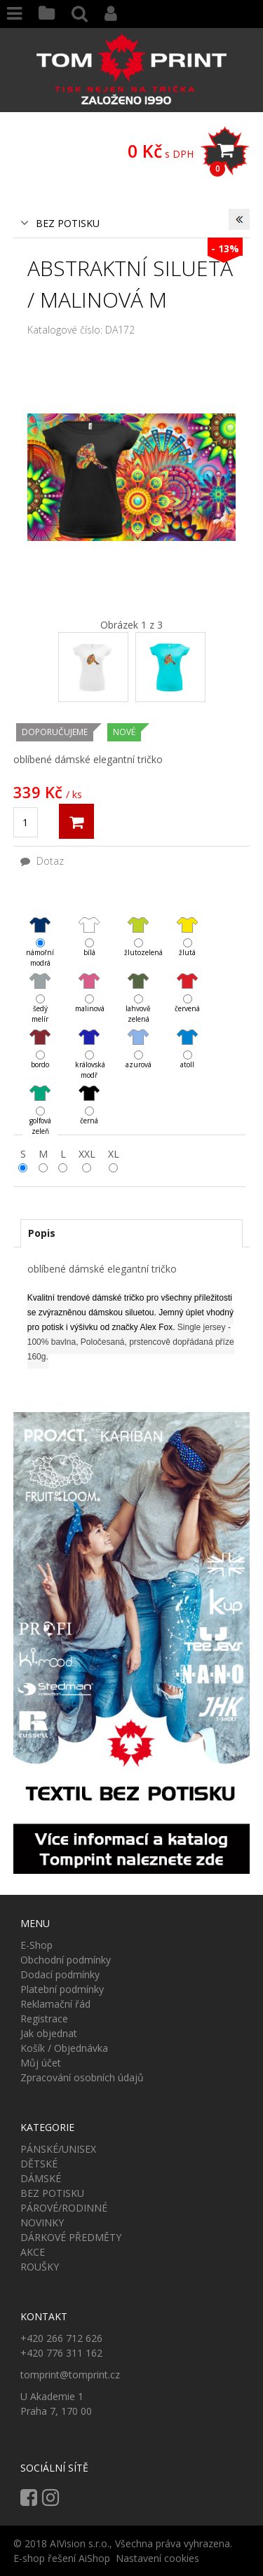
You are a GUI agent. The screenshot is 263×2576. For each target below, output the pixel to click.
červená (187, 980)
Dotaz (42, 861)
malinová (89, 980)
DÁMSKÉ (40, 2178)
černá (89, 1092)
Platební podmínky (62, 1989)
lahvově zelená (138, 981)
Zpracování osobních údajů (82, 2077)
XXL (87, 1153)
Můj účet (40, 2062)
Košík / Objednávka (64, 2048)
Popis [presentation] (41, 1233)
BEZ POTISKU (68, 223)
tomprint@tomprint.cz (70, 2374)
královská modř (89, 1037)
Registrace (44, 2018)
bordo (39, 1036)
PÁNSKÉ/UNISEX (58, 2149)
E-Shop (36, 1945)
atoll (187, 1036)
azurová (138, 1036)
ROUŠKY (39, 2266)
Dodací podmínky (60, 1974)
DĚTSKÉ (39, 2163)
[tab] (131, 1233)
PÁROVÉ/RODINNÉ (63, 2207)
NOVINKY (42, 2222)
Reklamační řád (55, 2003)
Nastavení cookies (157, 2558)
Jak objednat (48, 2033)
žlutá (187, 924)
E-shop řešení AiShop (61, 2558)
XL (113, 1153)
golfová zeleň (39, 1093)
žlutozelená (138, 924)
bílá (89, 924)
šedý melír (39, 981)
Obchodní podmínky (65, 1959)
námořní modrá (39, 925)
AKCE (32, 2252)
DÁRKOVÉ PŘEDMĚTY (70, 2237)
